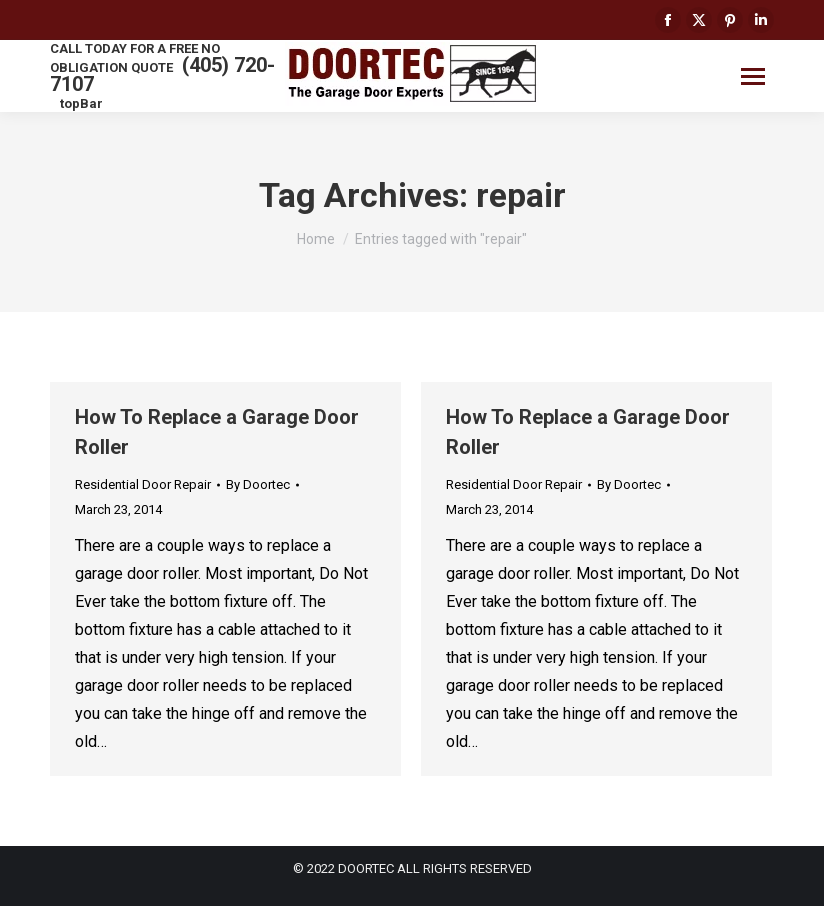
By (258, 484)
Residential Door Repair (143, 484)
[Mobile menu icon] (753, 76)
